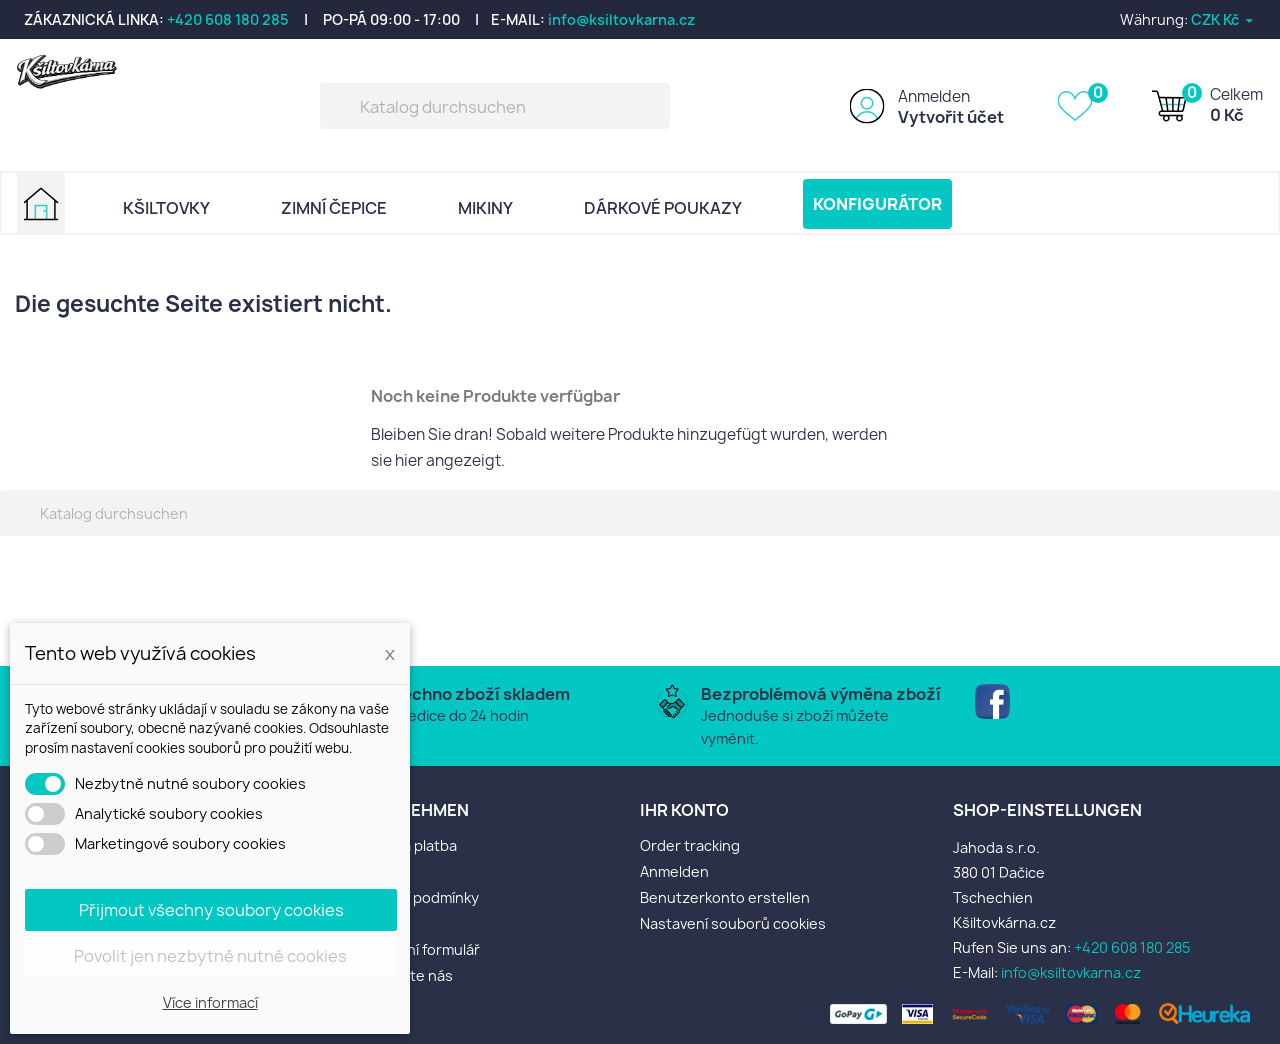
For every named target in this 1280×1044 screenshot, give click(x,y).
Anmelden (934, 96)
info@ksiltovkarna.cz (621, 19)
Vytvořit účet (951, 117)
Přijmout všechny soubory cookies (211, 910)
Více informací (210, 1002)
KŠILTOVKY (166, 208)
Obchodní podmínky (411, 897)
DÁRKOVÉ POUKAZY (663, 208)
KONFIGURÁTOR (877, 204)
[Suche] (495, 106)
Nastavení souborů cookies (733, 923)
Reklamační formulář (411, 949)
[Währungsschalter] (1223, 19)
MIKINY (485, 208)
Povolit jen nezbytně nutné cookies (210, 956)
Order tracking (690, 845)
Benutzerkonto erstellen (725, 897)
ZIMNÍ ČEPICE (334, 208)
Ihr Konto (684, 810)
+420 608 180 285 (228, 19)
